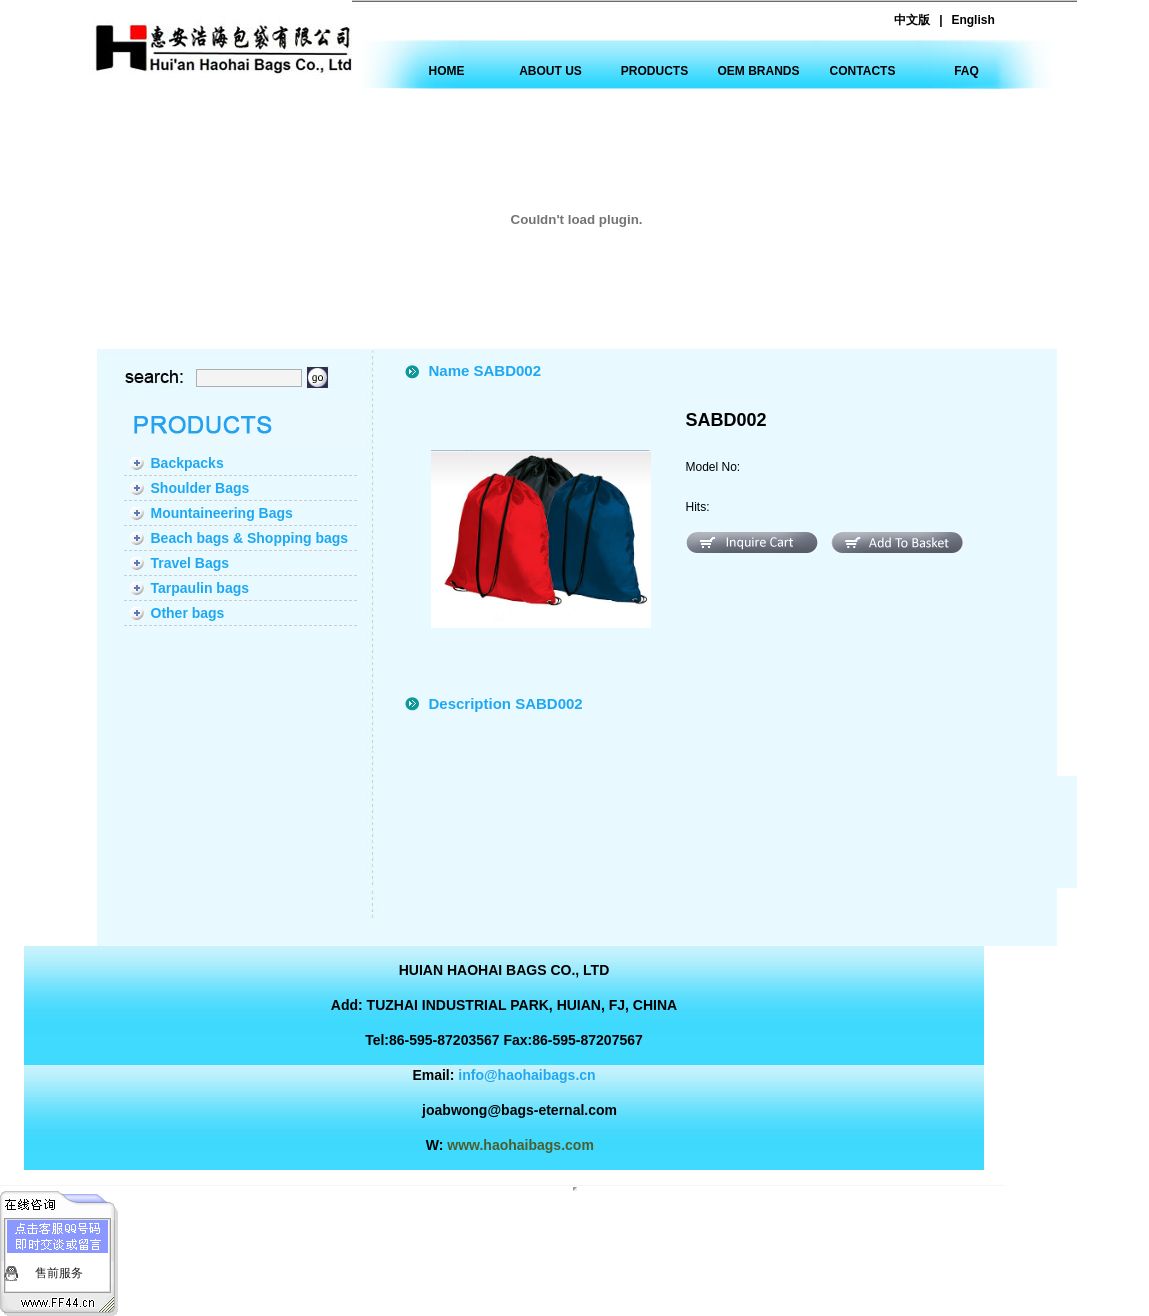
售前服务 (59, 1273)
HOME (447, 71)
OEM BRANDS (758, 71)
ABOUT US (550, 71)
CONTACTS (863, 71)
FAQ (966, 71)
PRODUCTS (654, 71)
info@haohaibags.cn (526, 1075)
